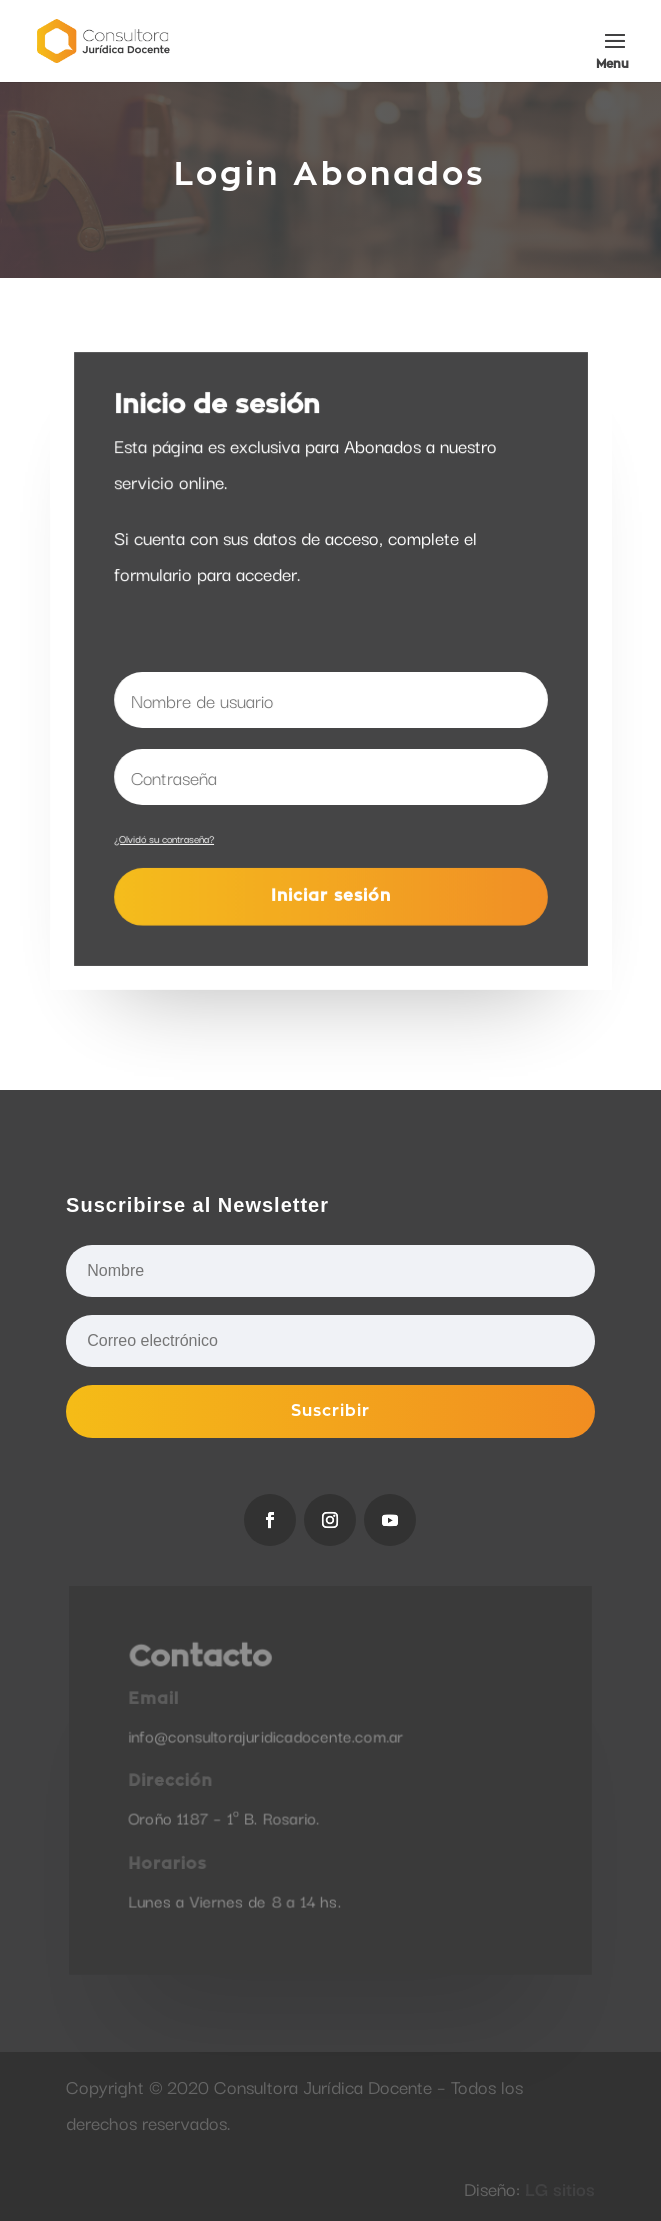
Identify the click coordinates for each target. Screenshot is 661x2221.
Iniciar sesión (330, 896)
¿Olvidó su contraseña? (164, 837)
